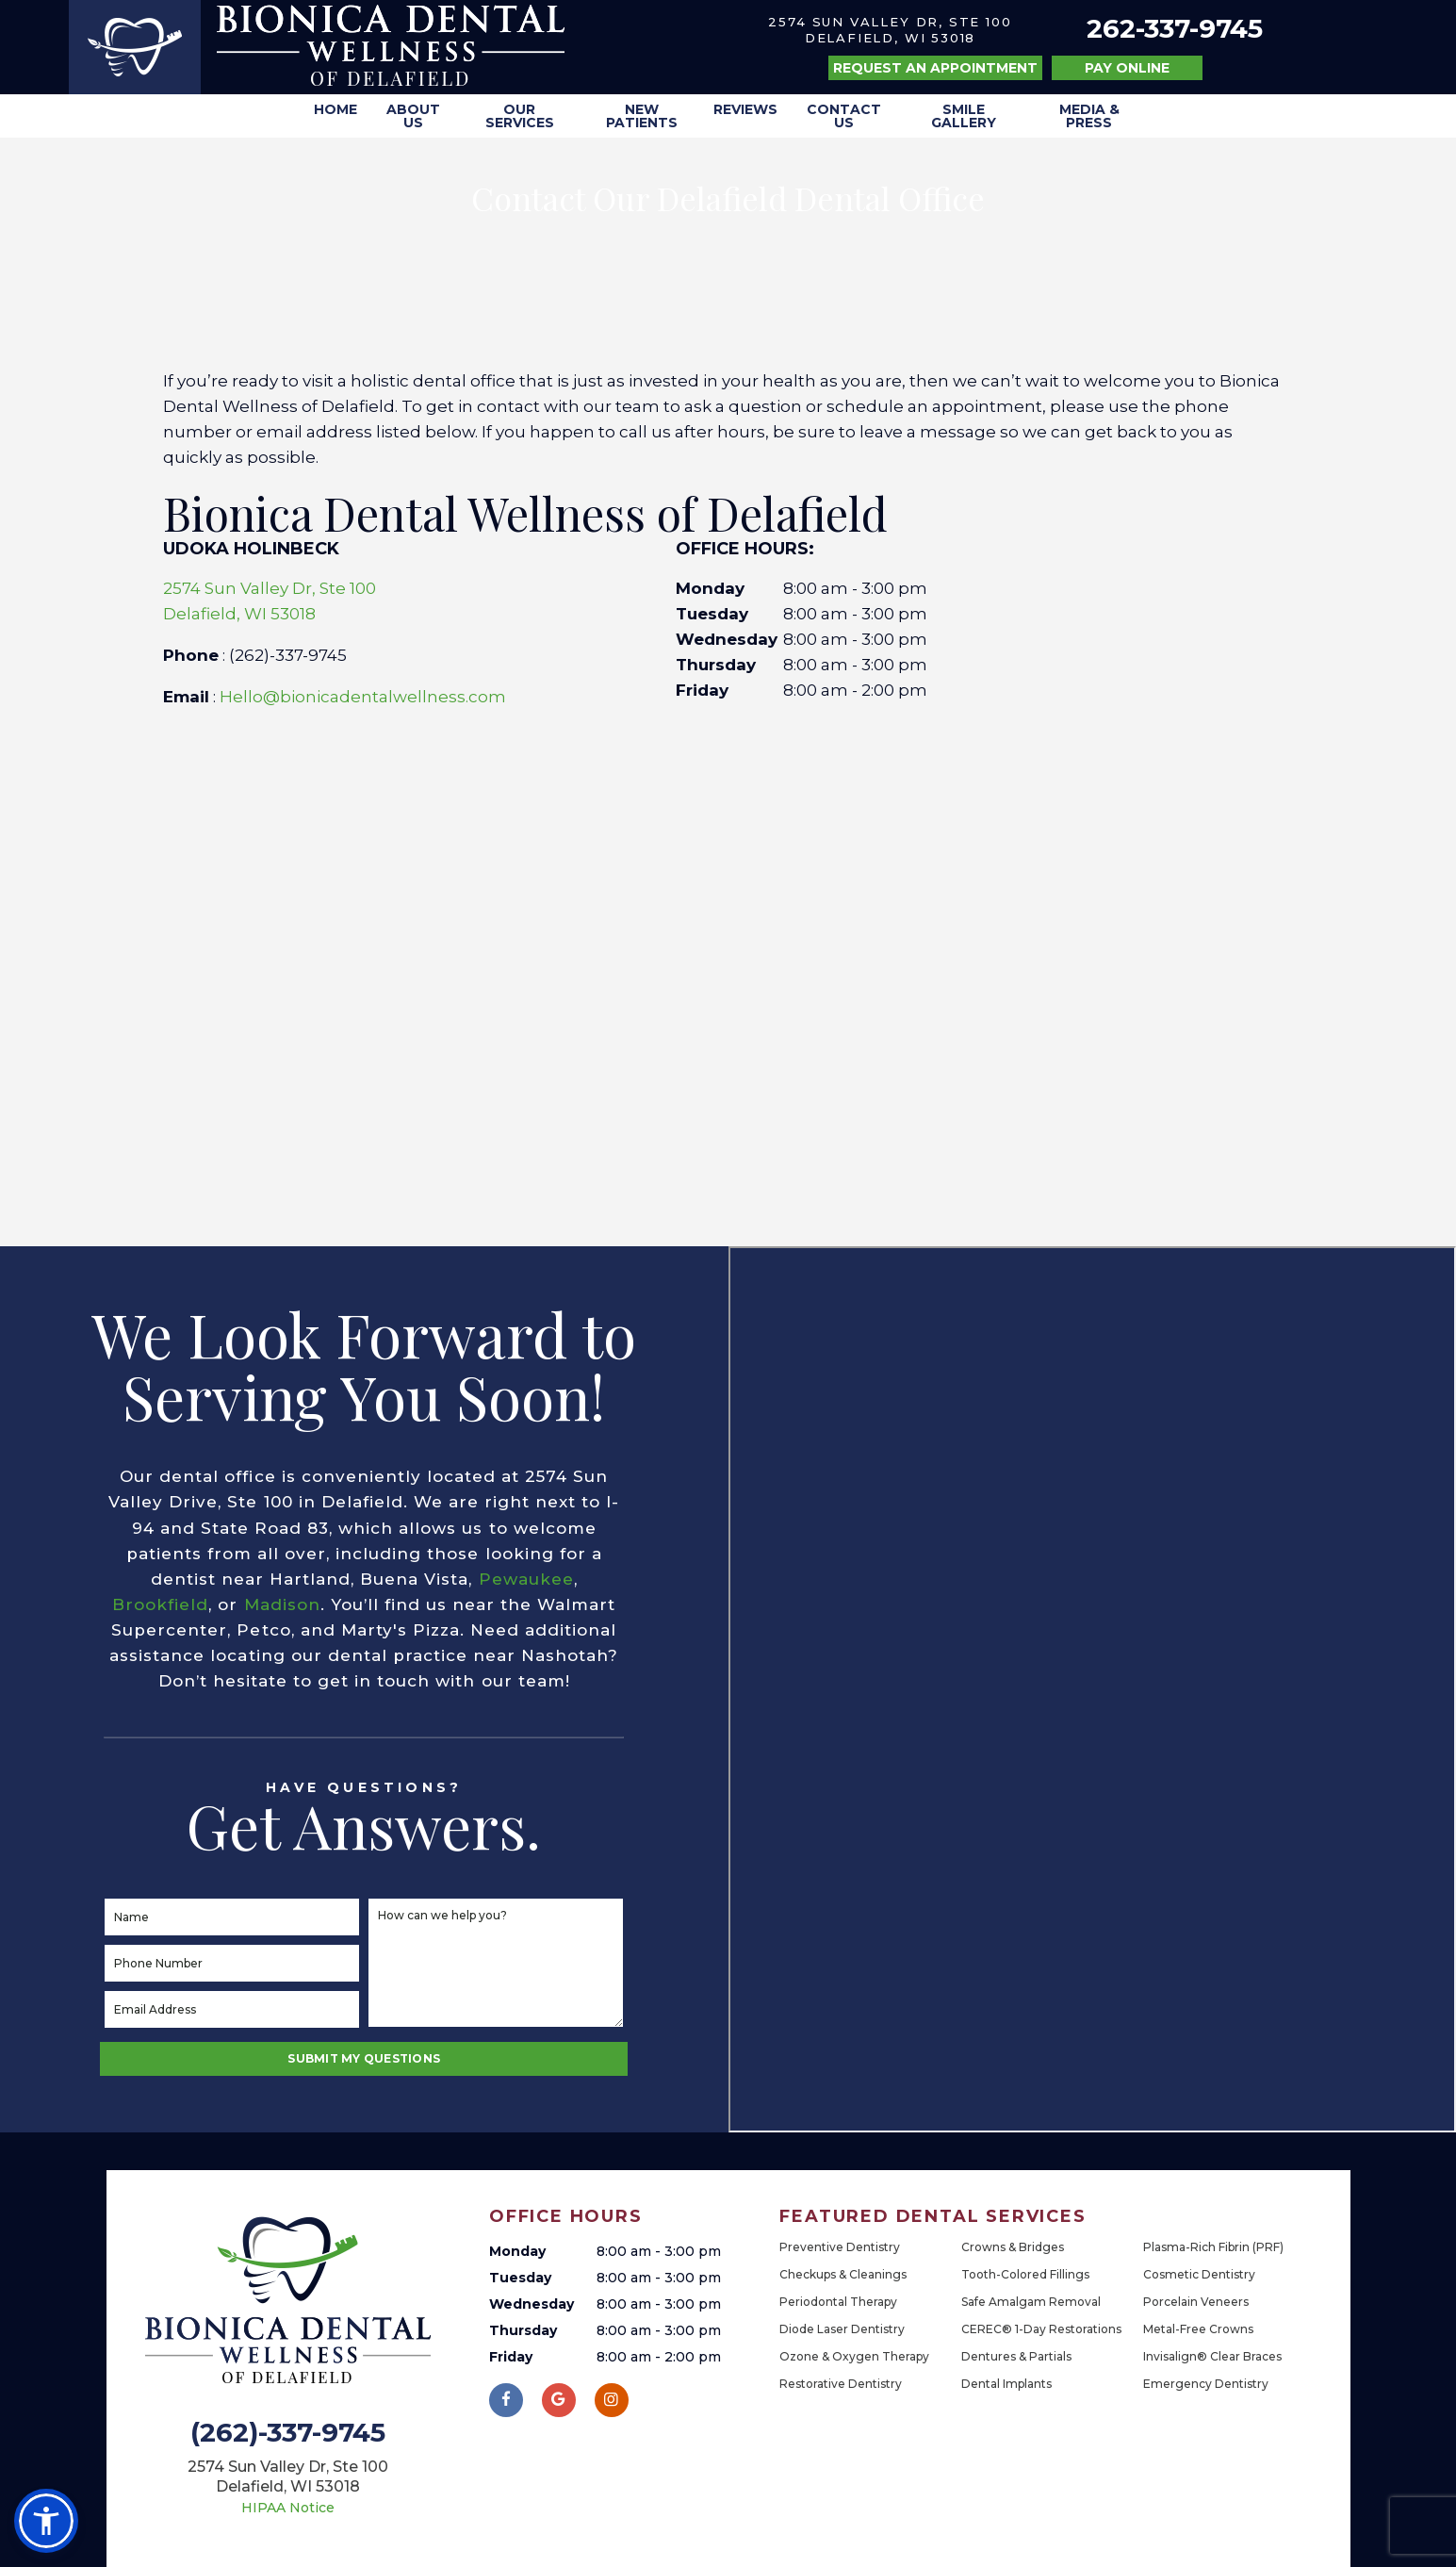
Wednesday (726, 639)
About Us (413, 116)
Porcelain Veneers (1196, 2302)
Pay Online (1127, 67)
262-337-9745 (1175, 29)
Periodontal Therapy (838, 2302)
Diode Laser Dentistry (842, 2329)
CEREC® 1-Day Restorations (1041, 2329)
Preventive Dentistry (839, 2247)
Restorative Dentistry (840, 2384)
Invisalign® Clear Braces (1212, 2356)
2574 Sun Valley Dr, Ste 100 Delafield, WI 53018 (889, 29)
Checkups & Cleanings (843, 2274)
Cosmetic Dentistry (1199, 2274)
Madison (282, 1604)
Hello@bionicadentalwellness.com (363, 696)
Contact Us (844, 116)
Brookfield (160, 1604)
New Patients (642, 116)
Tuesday (712, 613)
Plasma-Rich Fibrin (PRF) (1213, 2247)
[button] (46, 2520)
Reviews (745, 109)
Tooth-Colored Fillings (1025, 2274)
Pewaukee (526, 1579)
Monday (710, 588)
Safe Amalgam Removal (1031, 2302)
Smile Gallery (963, 116)
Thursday (716, 664)
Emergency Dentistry (1205, 2384)
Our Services (519, 116)
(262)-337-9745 (287, 2433)
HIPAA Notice (288, 2507)
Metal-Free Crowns (1198, 2329)
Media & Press (1089, 116)
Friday (702, 690)
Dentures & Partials (1016, 2356)
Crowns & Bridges (1012, 2247)
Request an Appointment (935, 67)
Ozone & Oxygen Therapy (854, 2356)
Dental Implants (1006, 2384)
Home (335, 109)
